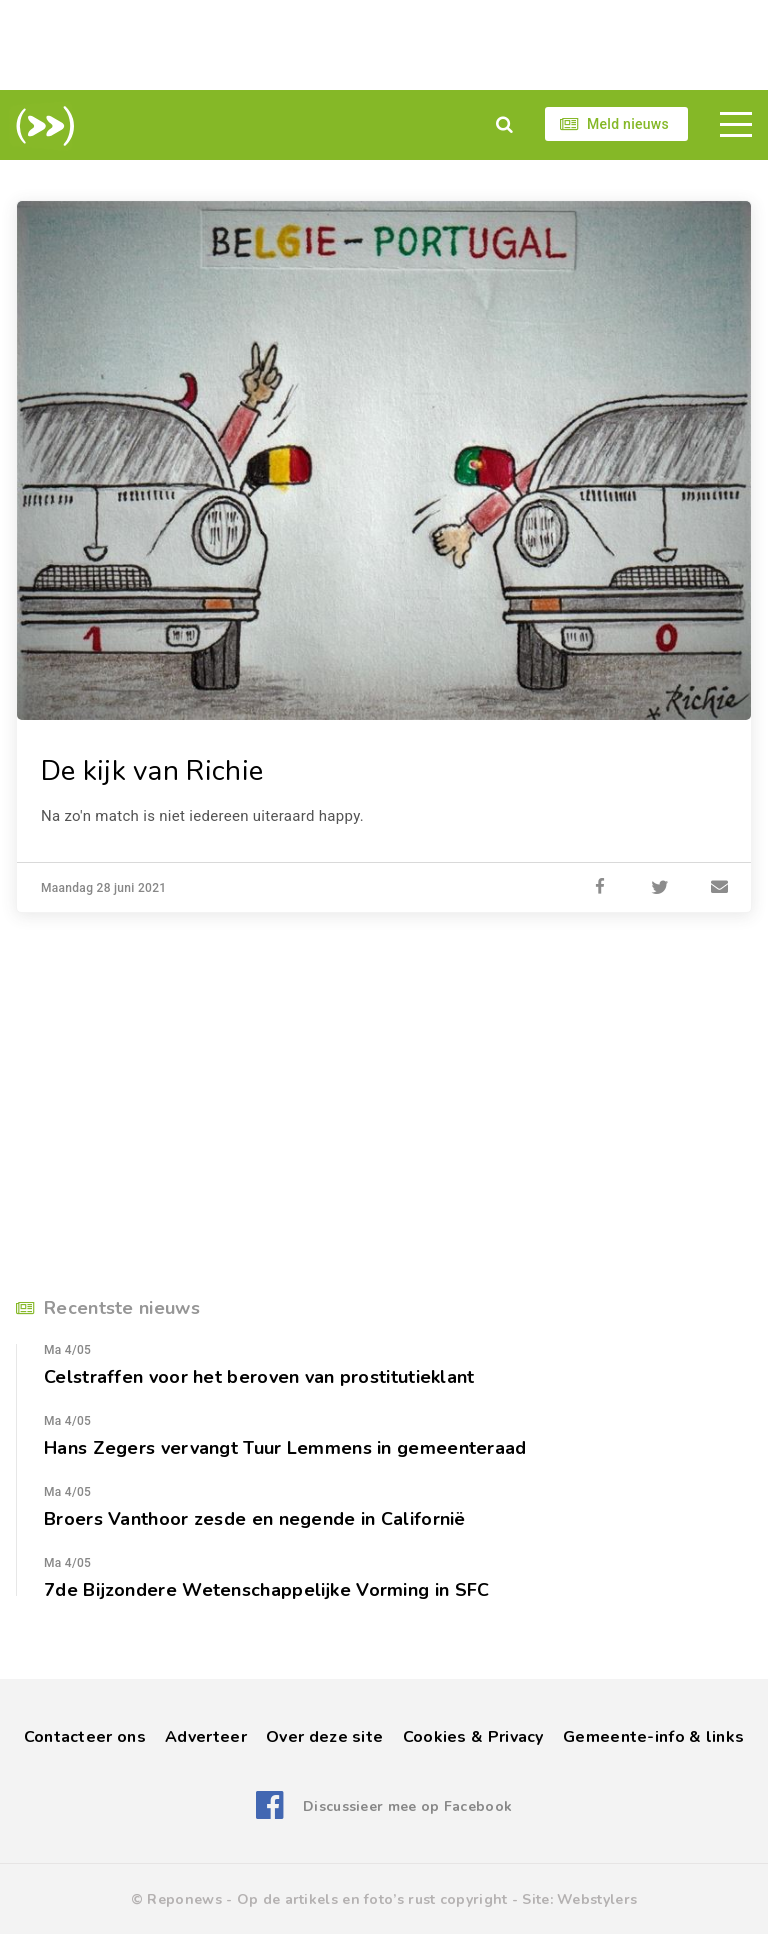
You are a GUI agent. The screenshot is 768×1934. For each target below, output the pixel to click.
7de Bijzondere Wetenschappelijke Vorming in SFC (267, 1590)
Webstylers (597, 1899)
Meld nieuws (628, 124)
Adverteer (206, 1737)
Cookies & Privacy (473, 1737)
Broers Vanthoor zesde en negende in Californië (255, 1519)
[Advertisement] (384, 45)
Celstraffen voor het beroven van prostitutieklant (259, 1377)
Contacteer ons (85, 1737)
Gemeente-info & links (653, 1737)
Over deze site (324, 1737)
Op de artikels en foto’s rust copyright (372, 1899)
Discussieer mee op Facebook (407, 1806)
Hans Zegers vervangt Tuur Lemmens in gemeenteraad (285, 1448)
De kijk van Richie (152, 771)
